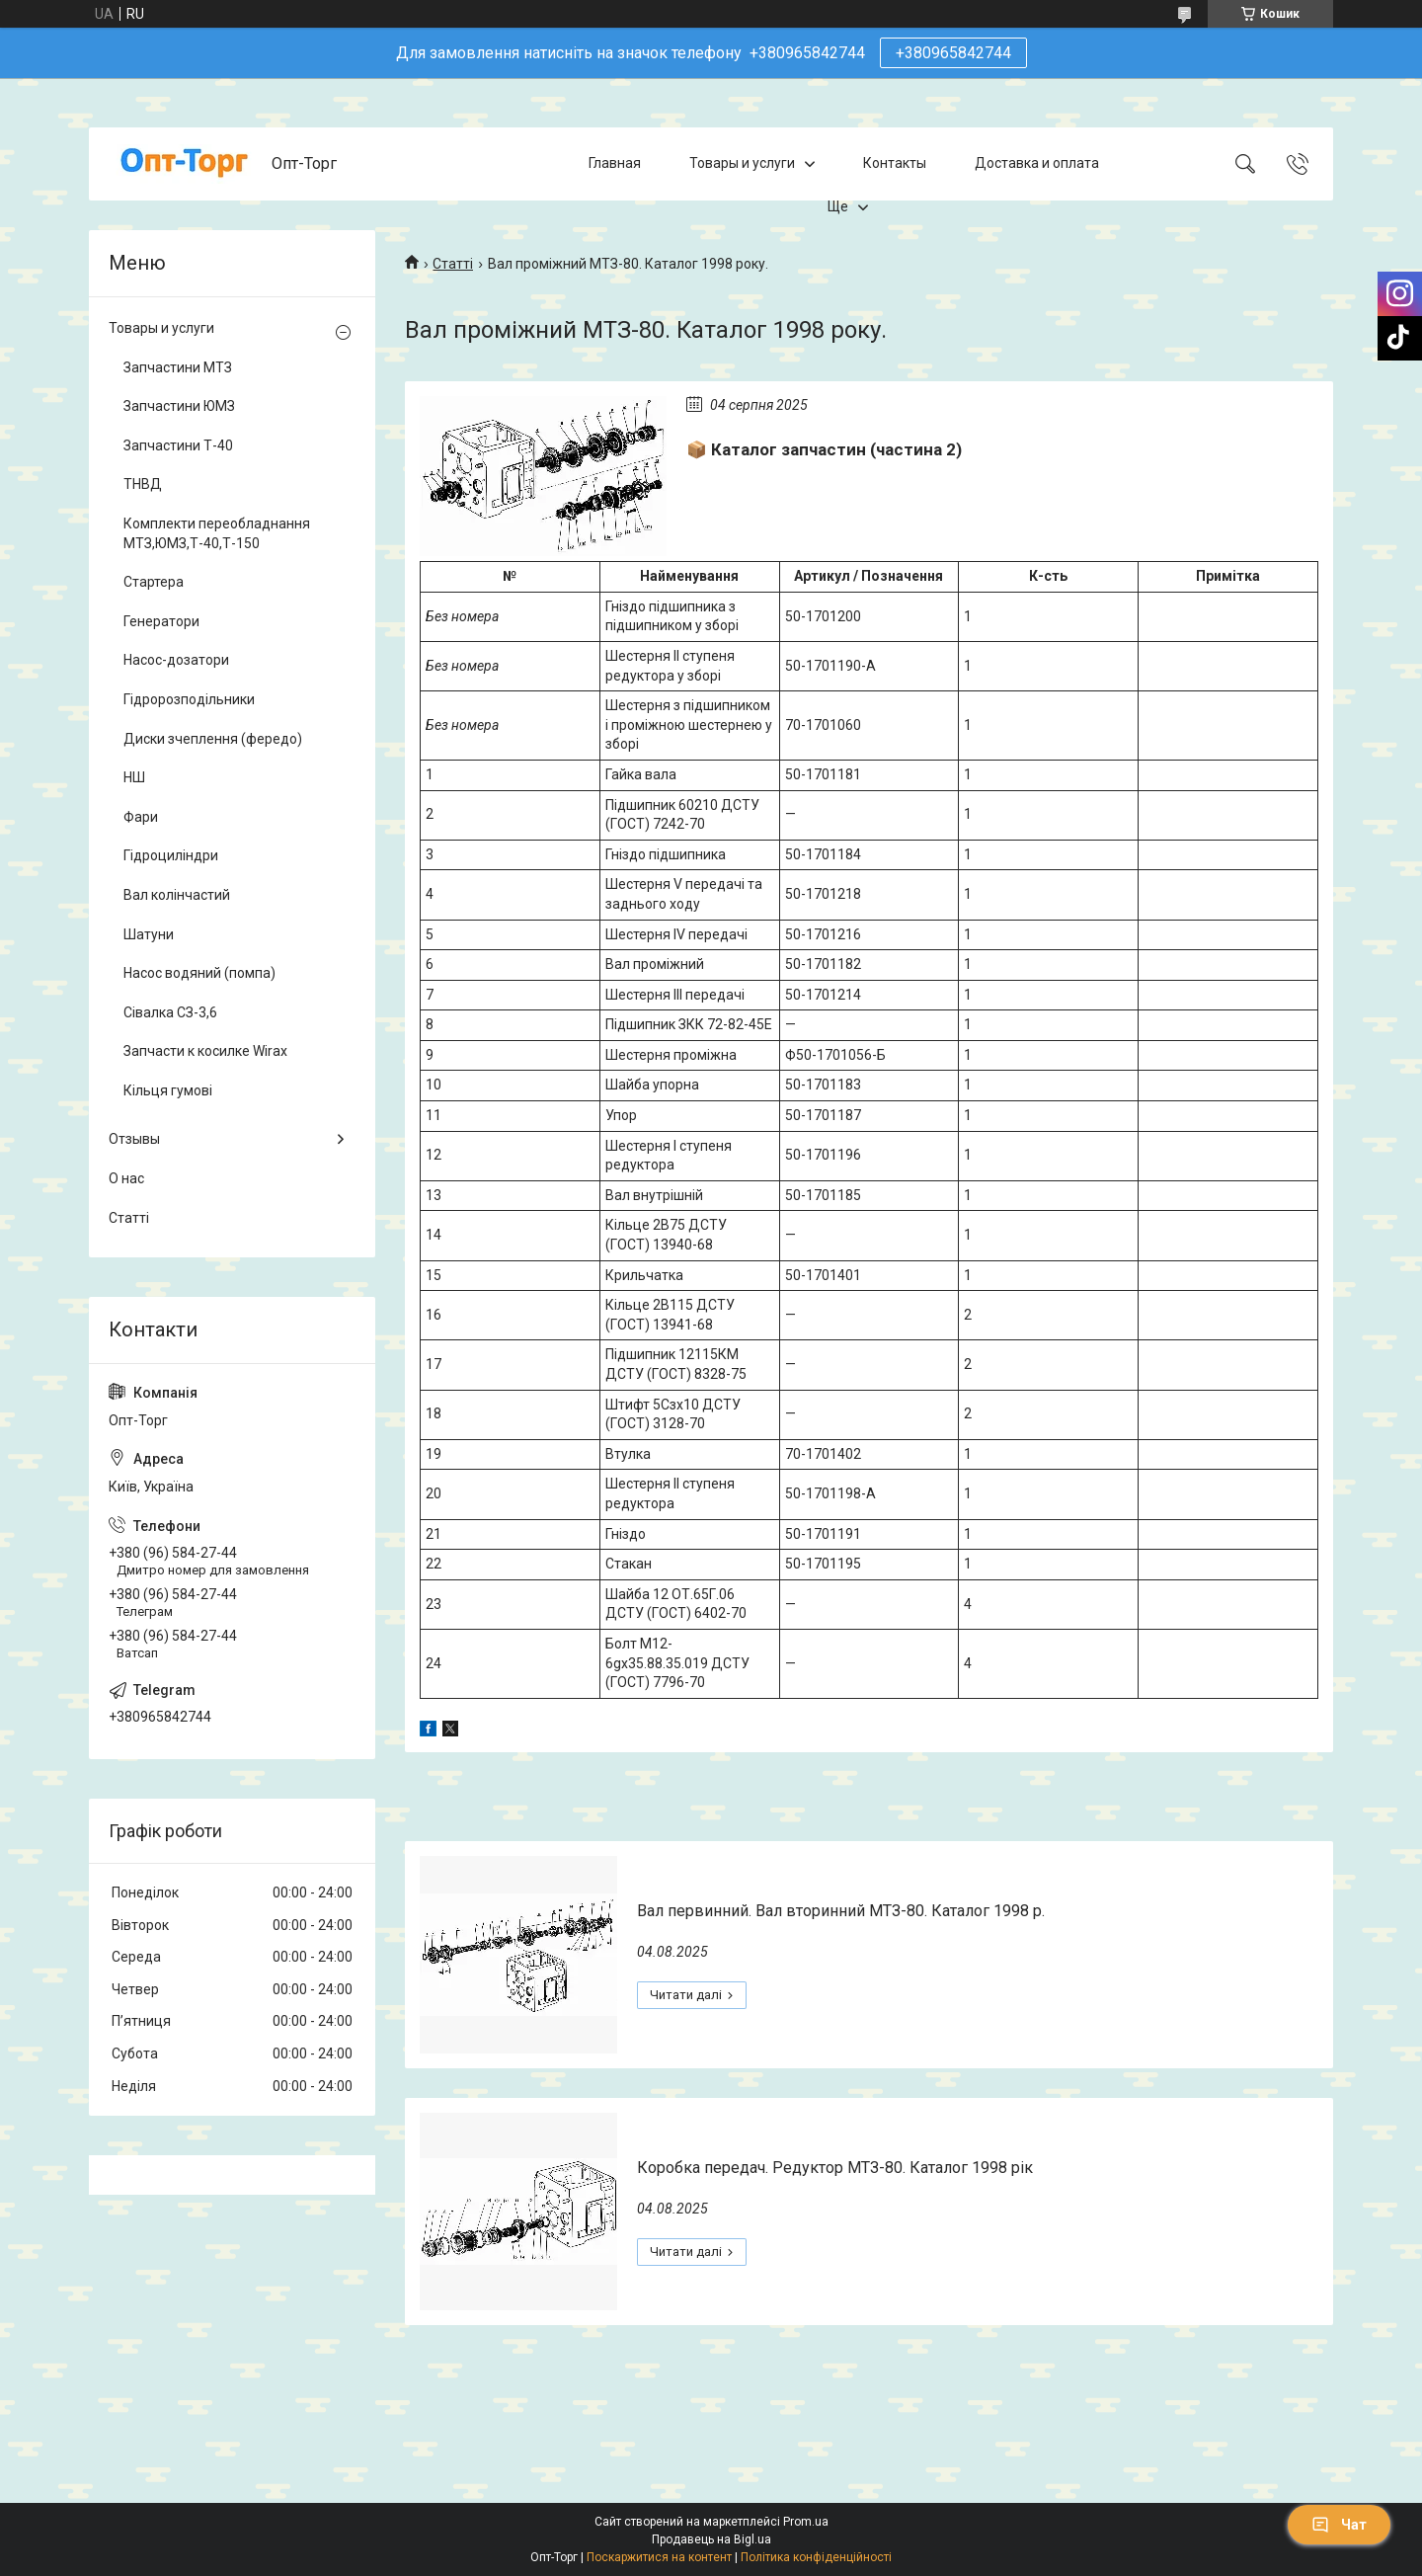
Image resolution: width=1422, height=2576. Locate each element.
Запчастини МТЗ (177, 367)
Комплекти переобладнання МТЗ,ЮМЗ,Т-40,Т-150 (216, 533)
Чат (1339, 2525)
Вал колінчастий (176, 895)
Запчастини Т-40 (178, 445)
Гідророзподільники (189, 699)
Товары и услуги (742, 163)
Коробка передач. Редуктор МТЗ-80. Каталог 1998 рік (835, 2167)
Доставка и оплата (1037, 163)
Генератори (161, 621)
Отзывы (134, 1139)
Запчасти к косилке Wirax (205, 1051)
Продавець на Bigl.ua (711, 2539)
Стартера (153, 582)
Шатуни (148, 934)
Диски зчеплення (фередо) (212, 739)
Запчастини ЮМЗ (179, 406)
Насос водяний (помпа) (199, 973)
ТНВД (142, 484)
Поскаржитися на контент (659, 2557)
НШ (134, 777)
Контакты (894, 163)
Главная (615, 163)
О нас (126, 1178)
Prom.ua (806, 2522)
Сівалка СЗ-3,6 (170, 1012)
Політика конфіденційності (816, 2557)
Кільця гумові (167, 1090)
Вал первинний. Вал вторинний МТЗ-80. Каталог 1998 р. (841, 1910)
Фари (140, 817)
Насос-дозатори (176, 660)
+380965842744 (953, 52)
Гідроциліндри (170, 855)
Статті (453, 264)
